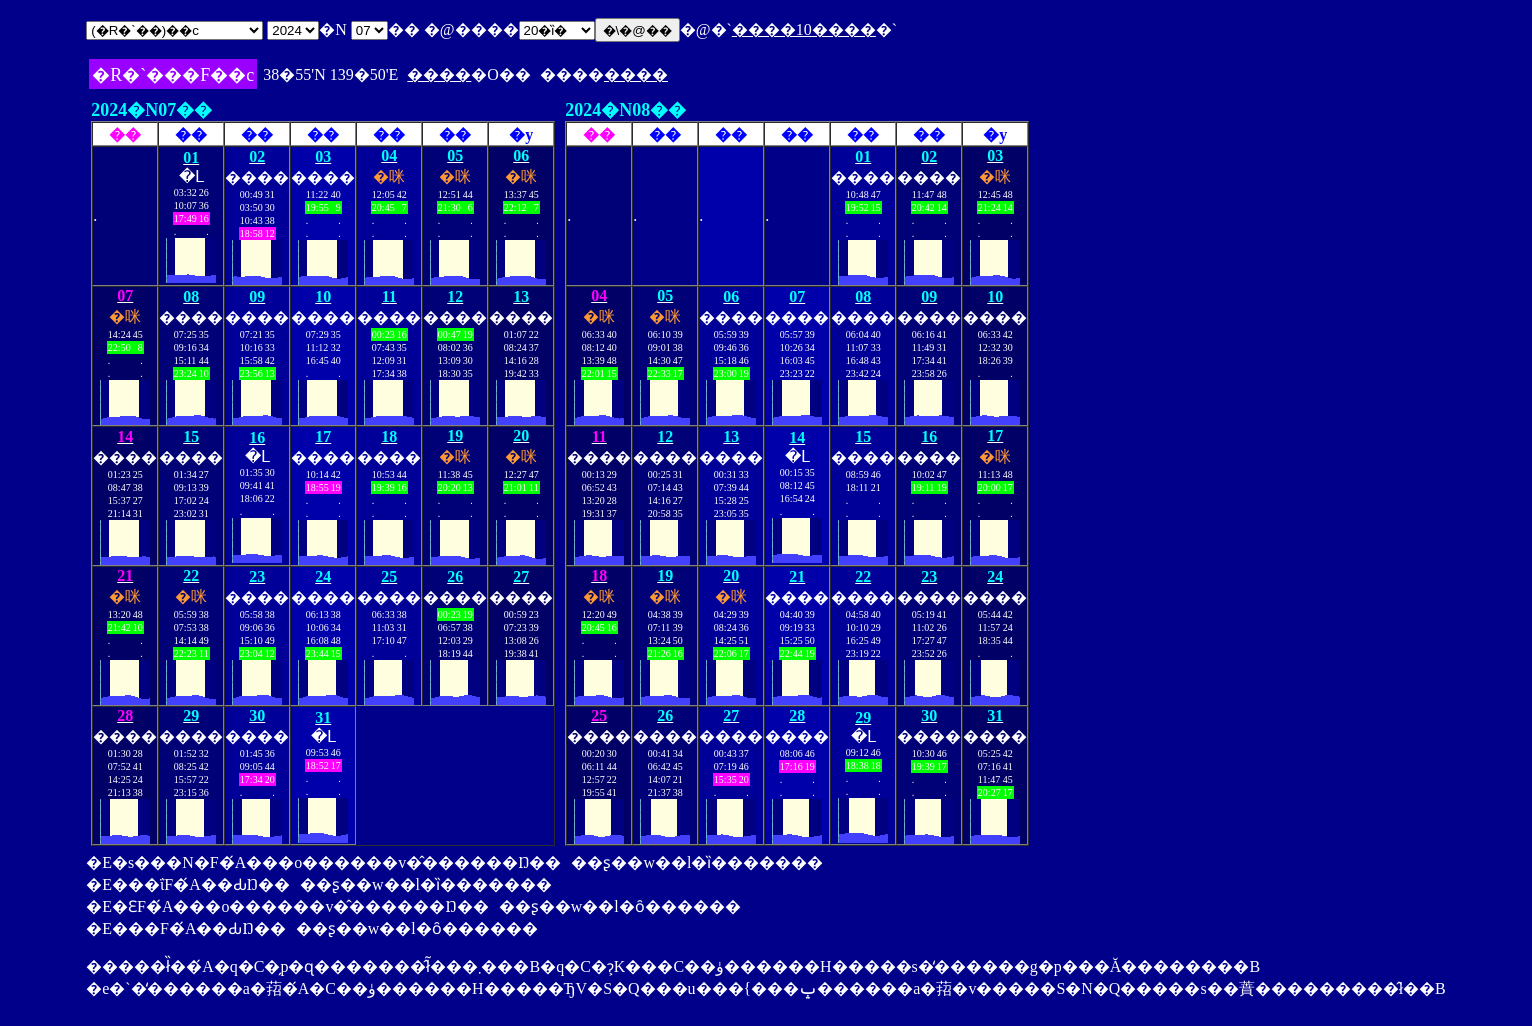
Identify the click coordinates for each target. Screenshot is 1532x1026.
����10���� (804, 29)
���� (439, 74)
